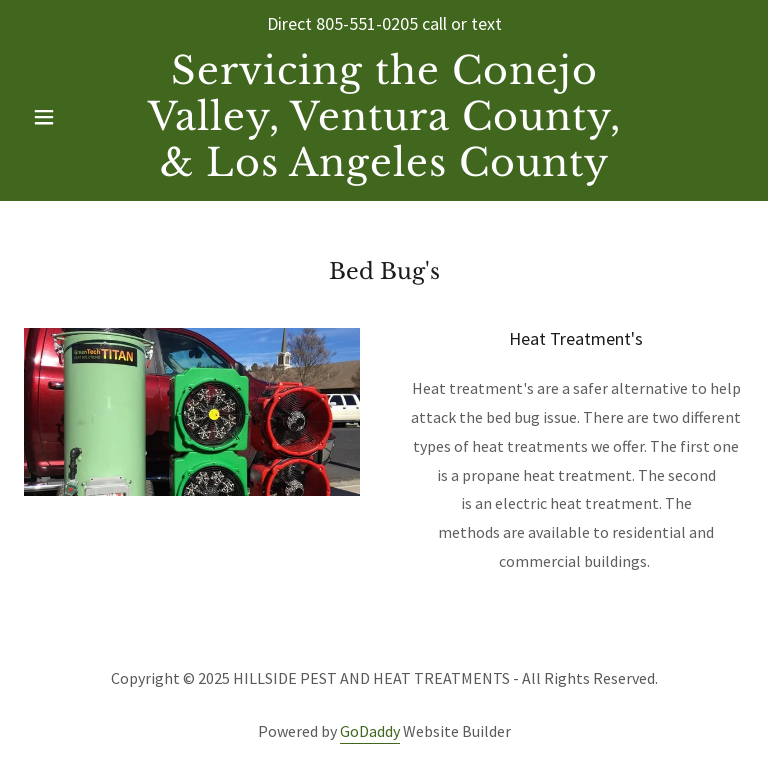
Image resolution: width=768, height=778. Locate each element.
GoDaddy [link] (370, 731)
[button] (78, 117)
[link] (384, 170)
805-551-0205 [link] (367, 23)
